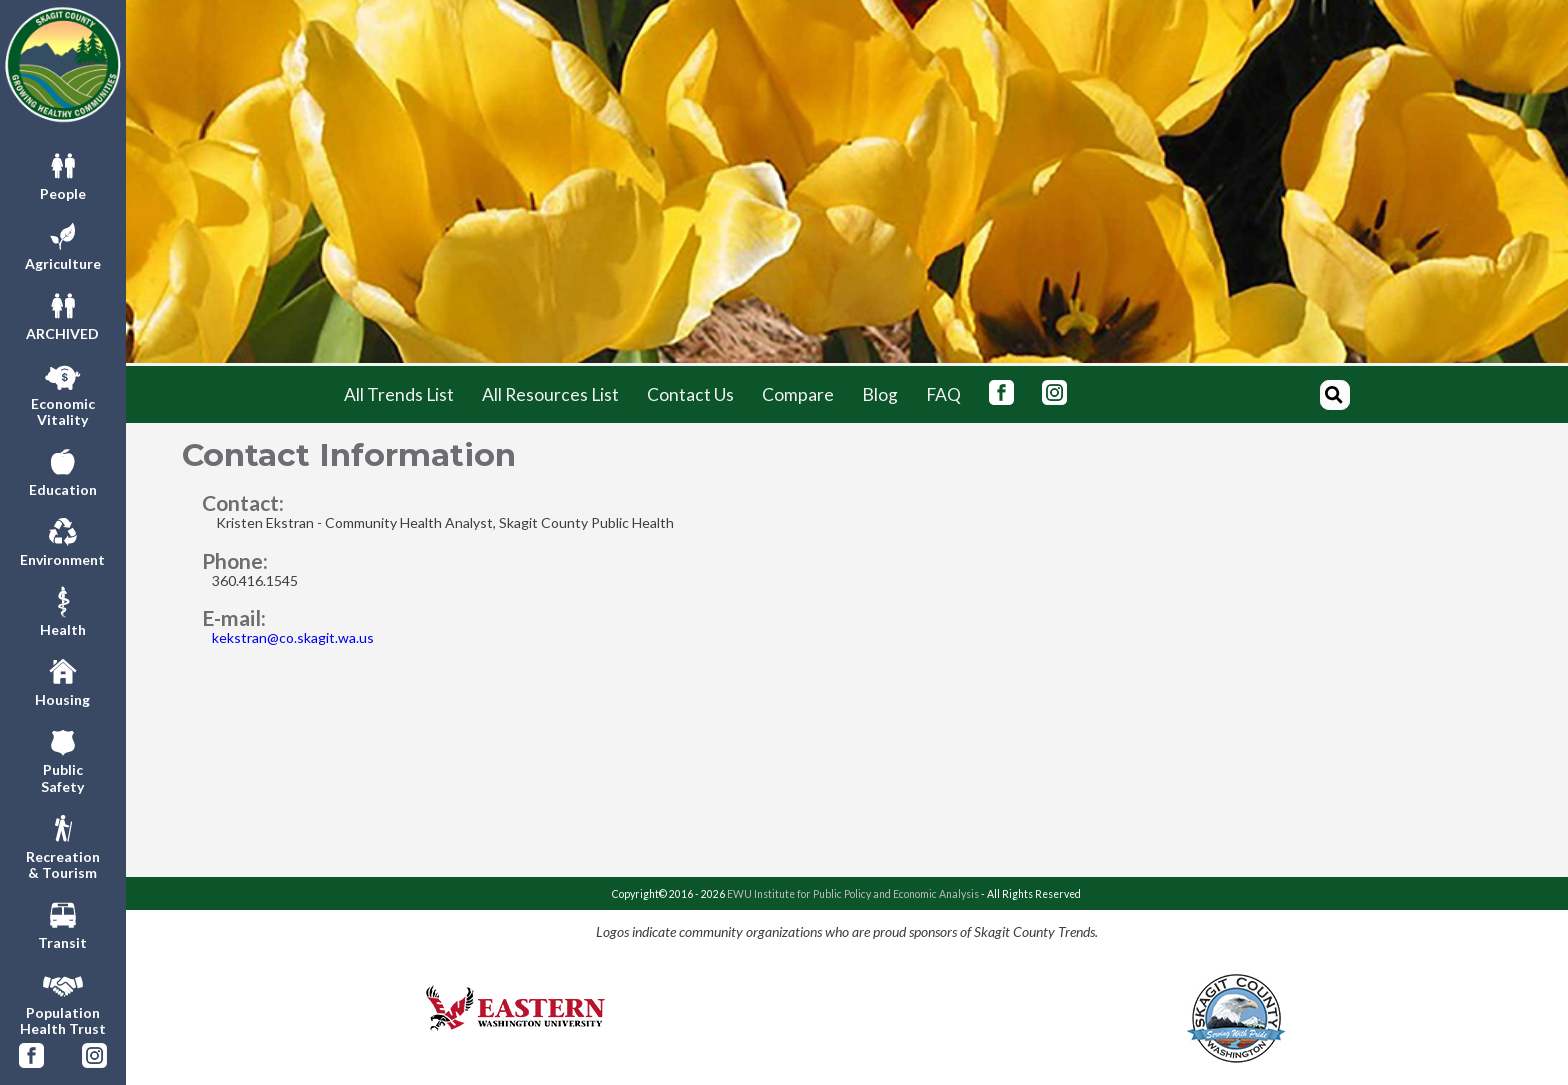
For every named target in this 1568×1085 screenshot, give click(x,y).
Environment (62, 540)
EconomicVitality (63, 392)
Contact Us (690, 394)
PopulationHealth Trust (63, 1001)
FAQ (943, 394)
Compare (798, 394)
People (63, 174)
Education (63, 470)
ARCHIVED (62, 314)
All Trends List (399, 394)
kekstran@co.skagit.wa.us (293, 637)
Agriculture (63, 244)
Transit (62, 923)
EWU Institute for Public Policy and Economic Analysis (853, 894)
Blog (880, 394)
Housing (62, 680)
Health (63, 610)
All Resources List (550, 394)
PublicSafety (62, 758)
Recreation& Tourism (63, 845)
